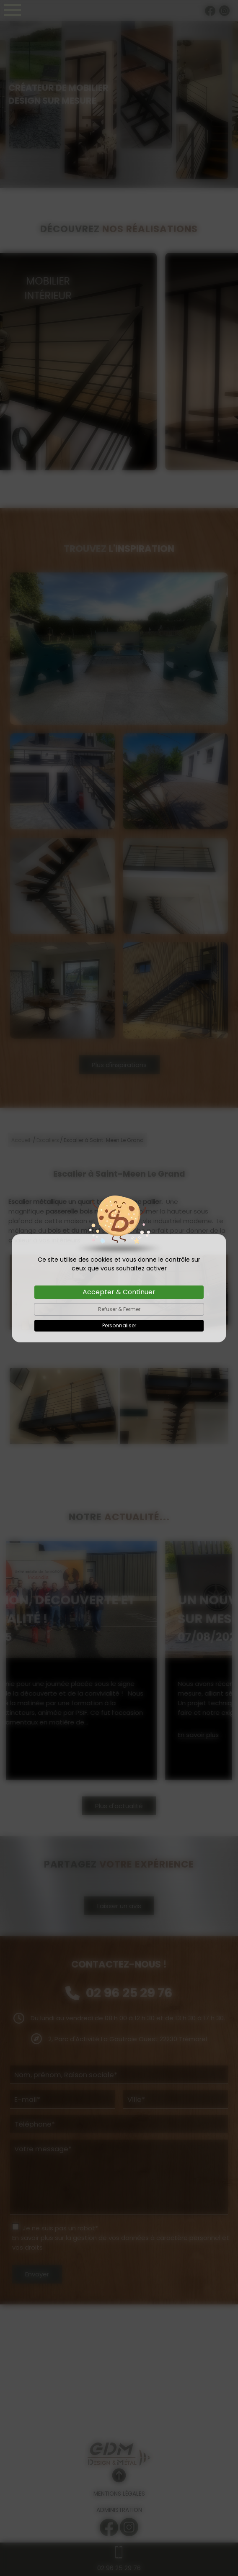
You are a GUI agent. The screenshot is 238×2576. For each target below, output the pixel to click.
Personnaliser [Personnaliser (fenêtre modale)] (119, 1325)
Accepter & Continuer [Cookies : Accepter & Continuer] (119, 1292)
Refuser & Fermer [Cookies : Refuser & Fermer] (119, 1309)
